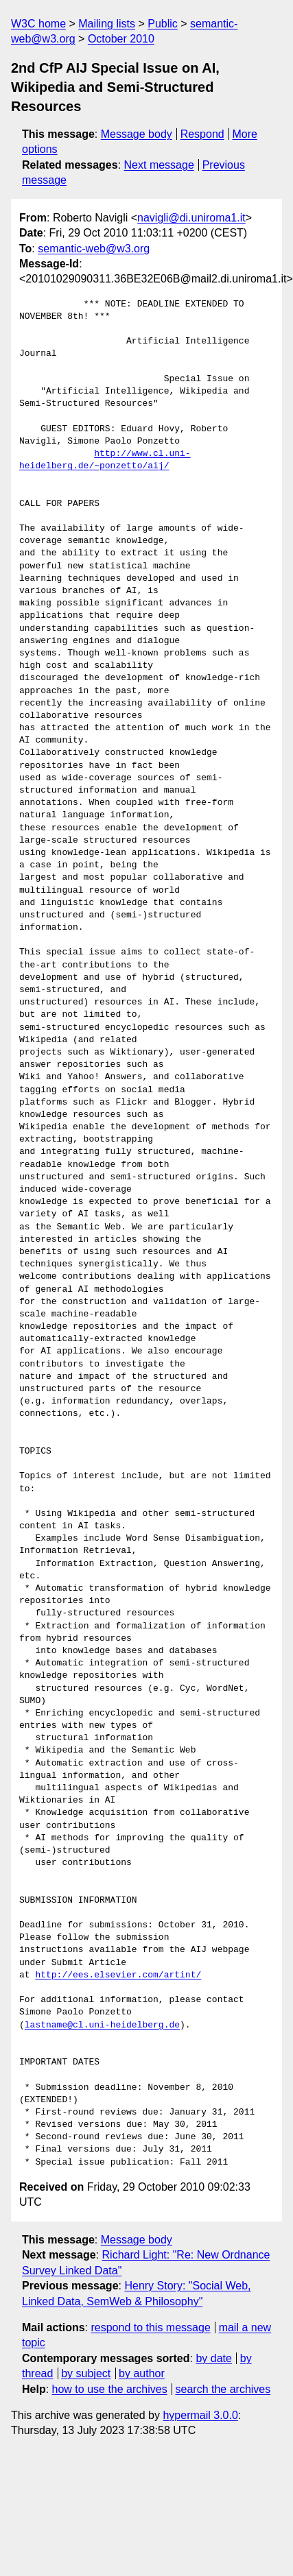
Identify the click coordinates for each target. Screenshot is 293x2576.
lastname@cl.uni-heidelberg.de (102, 2025)
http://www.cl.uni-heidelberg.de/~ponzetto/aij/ (105, 460)
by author (142, 2373)
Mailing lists (106, 23)
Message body (136, 134)
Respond (202, 134)
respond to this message (150, 2327)
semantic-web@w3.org (94, 248)
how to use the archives (109, 2389)
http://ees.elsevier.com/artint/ (118, 1975)
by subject (85, 2373)
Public (163, 23)
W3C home (38, 23)
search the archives (223, 2389)
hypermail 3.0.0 (200, 2415)
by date (213, 2358)
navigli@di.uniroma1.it (191, 218)
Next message (159, 165)
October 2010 (121, 39)
